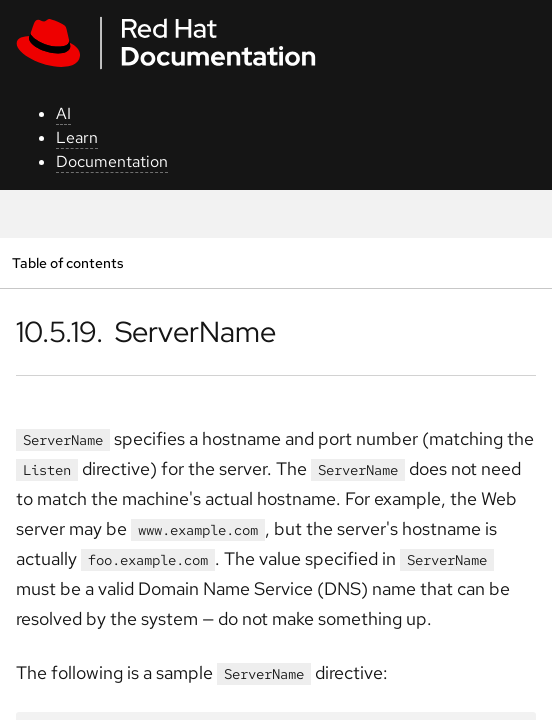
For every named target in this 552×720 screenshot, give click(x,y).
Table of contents (67, 262)
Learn (77, 137)
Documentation (112, 161)
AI (63, 113)
